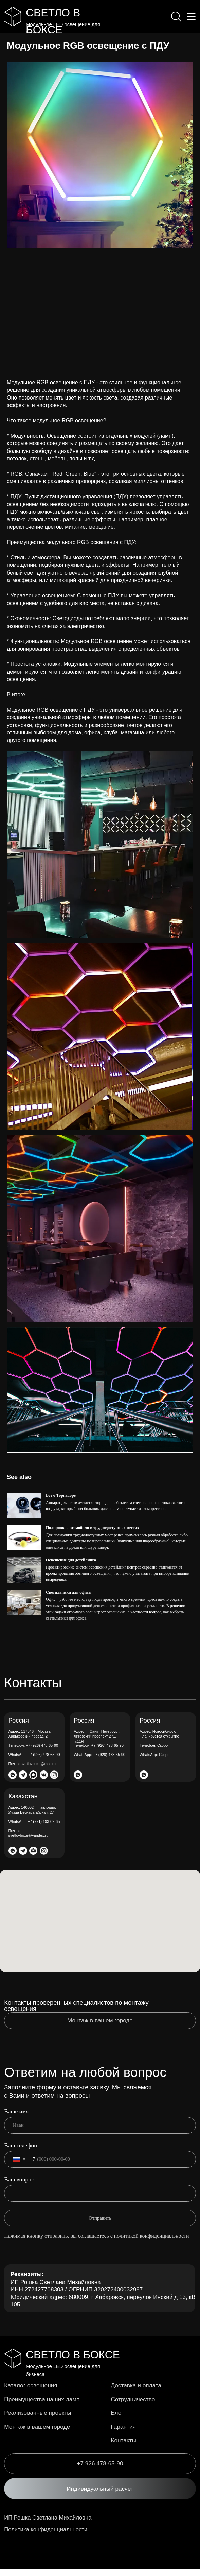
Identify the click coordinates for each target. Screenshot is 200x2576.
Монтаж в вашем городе (39, 2434)
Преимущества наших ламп (44, 2406)
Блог (117, 2420)
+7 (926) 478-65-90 (33, 1753)
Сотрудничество (134, 2406)
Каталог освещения (32, 2392)
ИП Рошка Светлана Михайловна (49, 2525)
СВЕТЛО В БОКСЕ (73, 2362)
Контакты (124, 2448)
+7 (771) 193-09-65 (34, 1829)
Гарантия (124, 2434)
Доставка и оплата (138, 2392)
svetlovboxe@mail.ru (32, 1771)
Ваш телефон (20, 2153)
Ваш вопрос (19, 2187)
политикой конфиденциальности (151, 2243)
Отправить (100, 2225)
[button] (100, 2496)
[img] (12, 17)
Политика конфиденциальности (47, 2536)
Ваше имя (16, 2119)
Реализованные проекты (40, 2420)
